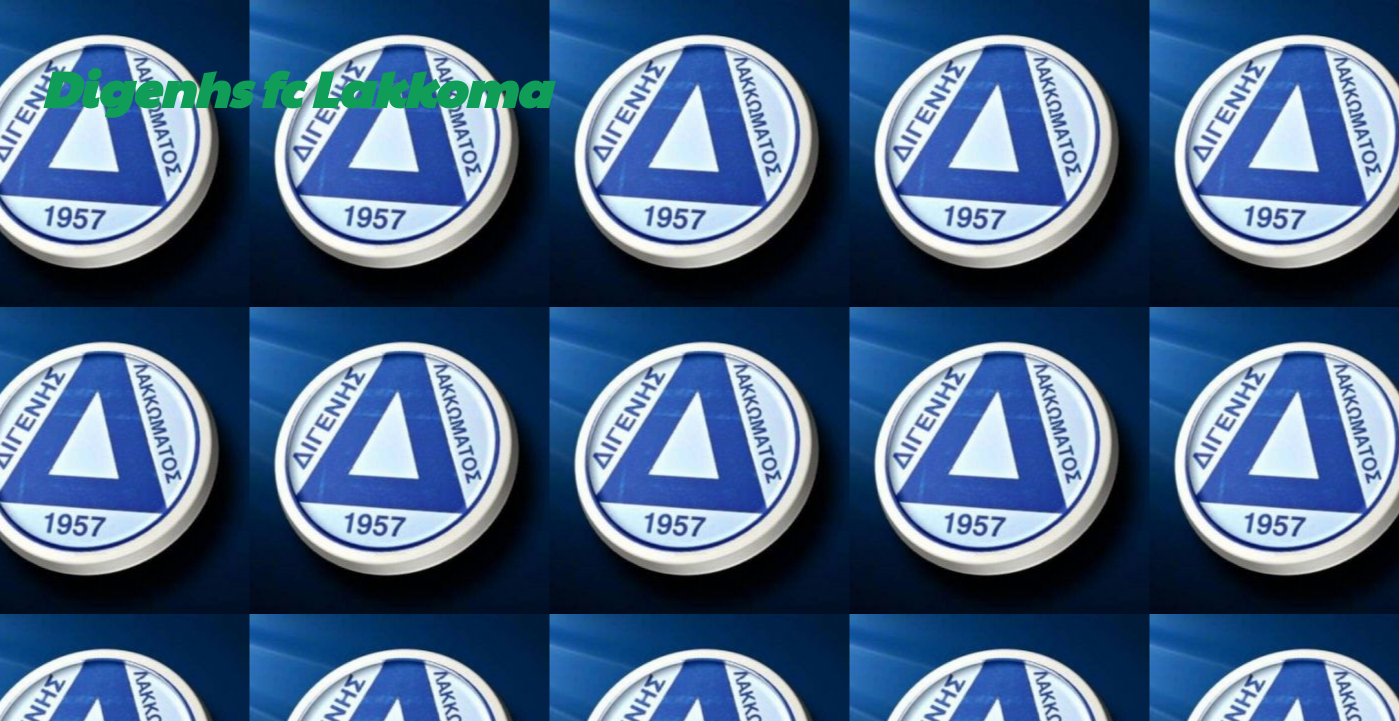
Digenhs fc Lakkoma (295, 87)
